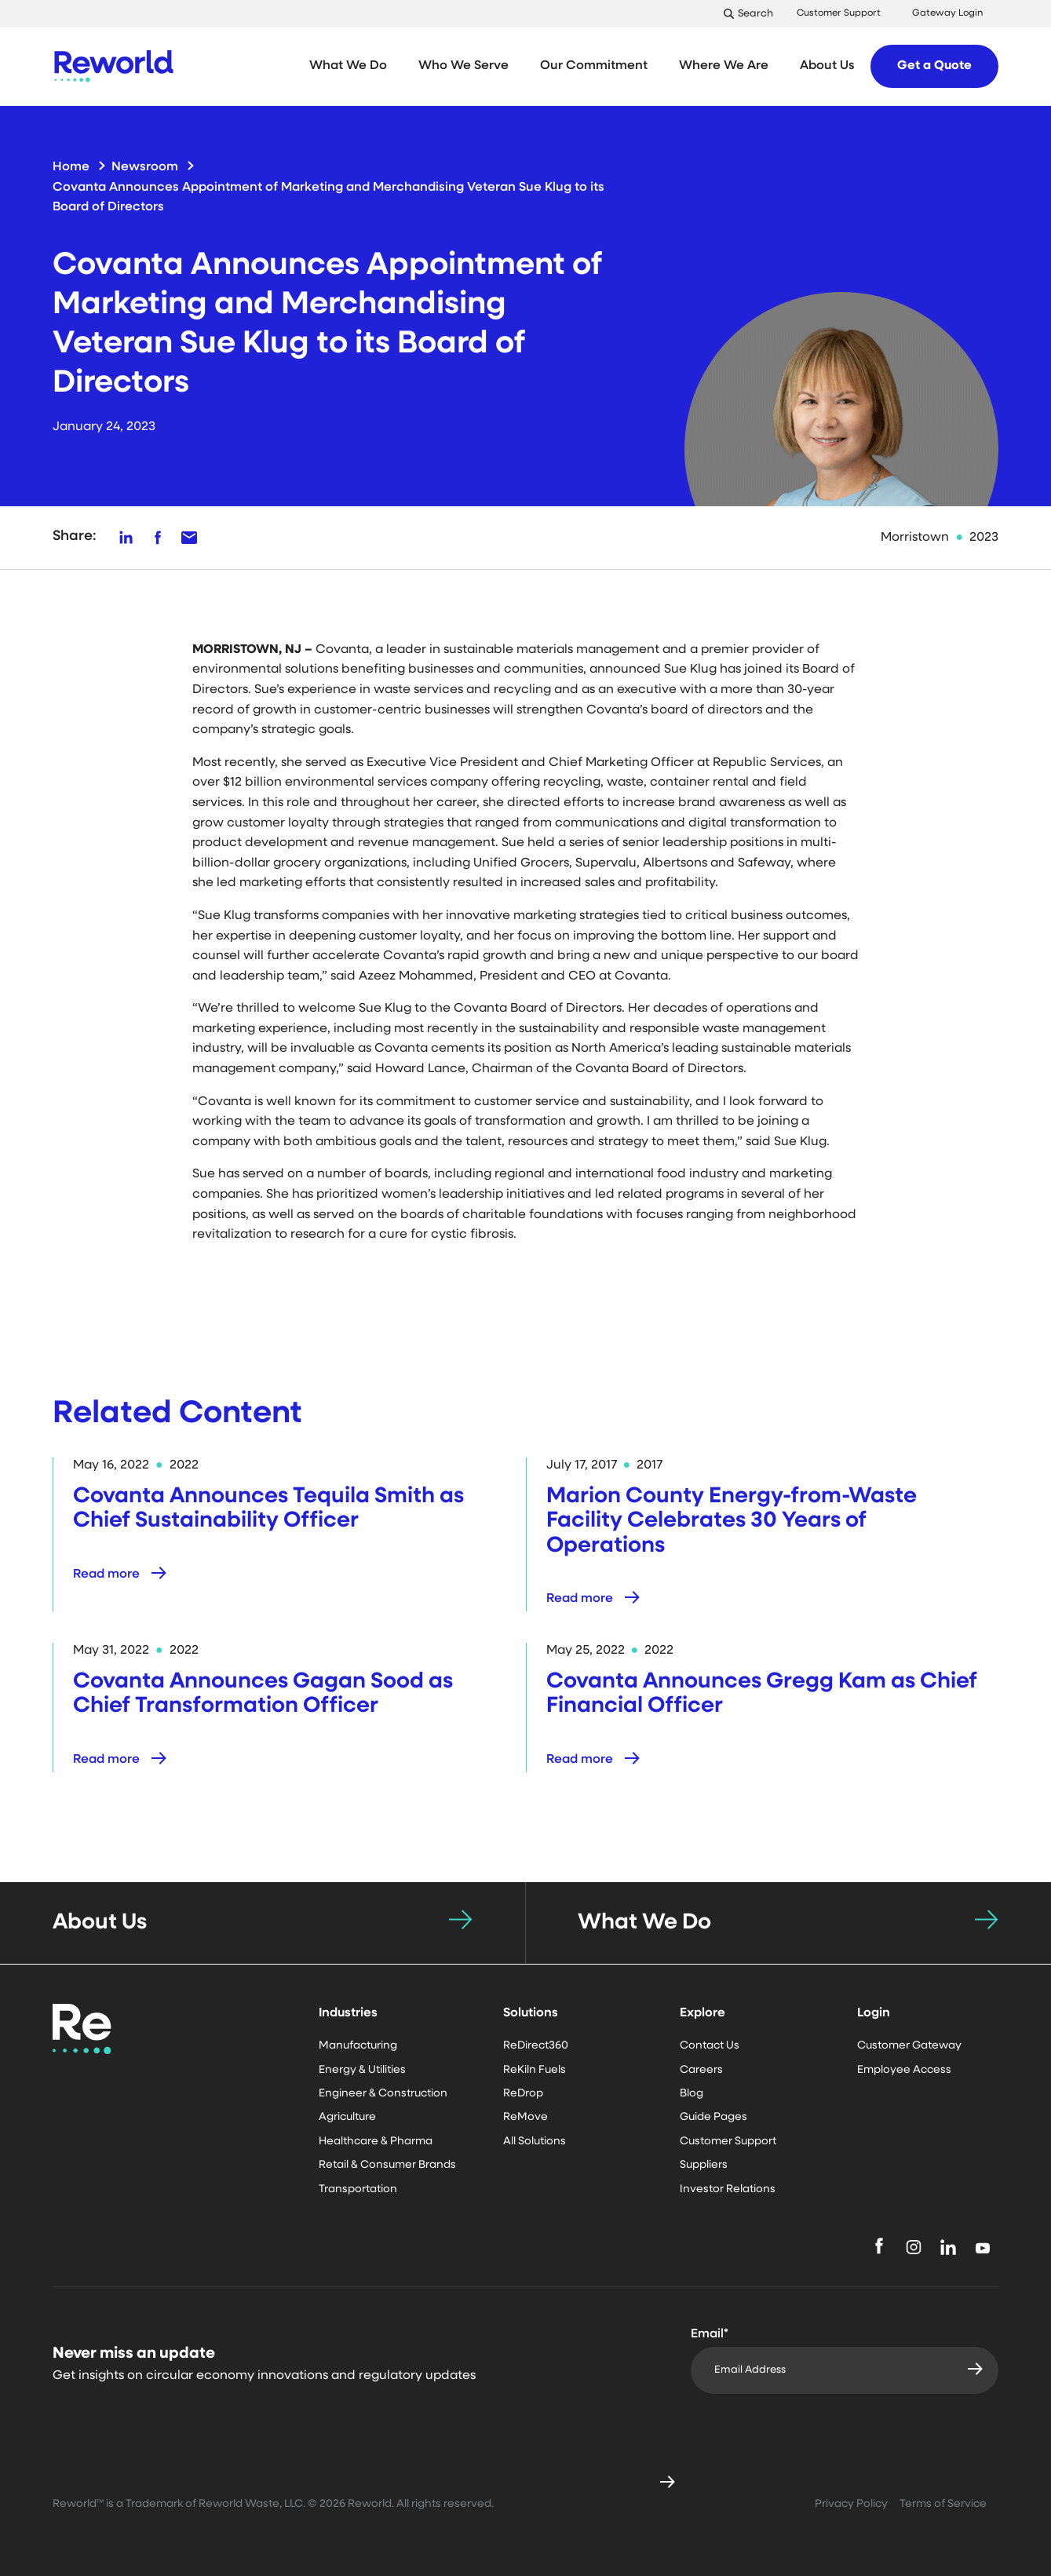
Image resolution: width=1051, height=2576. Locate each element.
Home (71, 167)
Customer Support (839, 13)
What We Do (644, 1923)
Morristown (915, 537)
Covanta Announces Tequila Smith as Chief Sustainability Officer (268, 1509)
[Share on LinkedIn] (126, 537)
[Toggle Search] (752, 13)
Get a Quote (934, 66)
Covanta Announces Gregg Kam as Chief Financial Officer (761, 1694)
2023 (983, 537)
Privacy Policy (851, 2504)
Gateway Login (947, 13)
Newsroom (144, 167)
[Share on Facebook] (158, 537)
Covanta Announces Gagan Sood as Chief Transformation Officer (263, 1694)
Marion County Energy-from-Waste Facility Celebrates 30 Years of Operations (731, 1521)
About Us (100, 1923)
